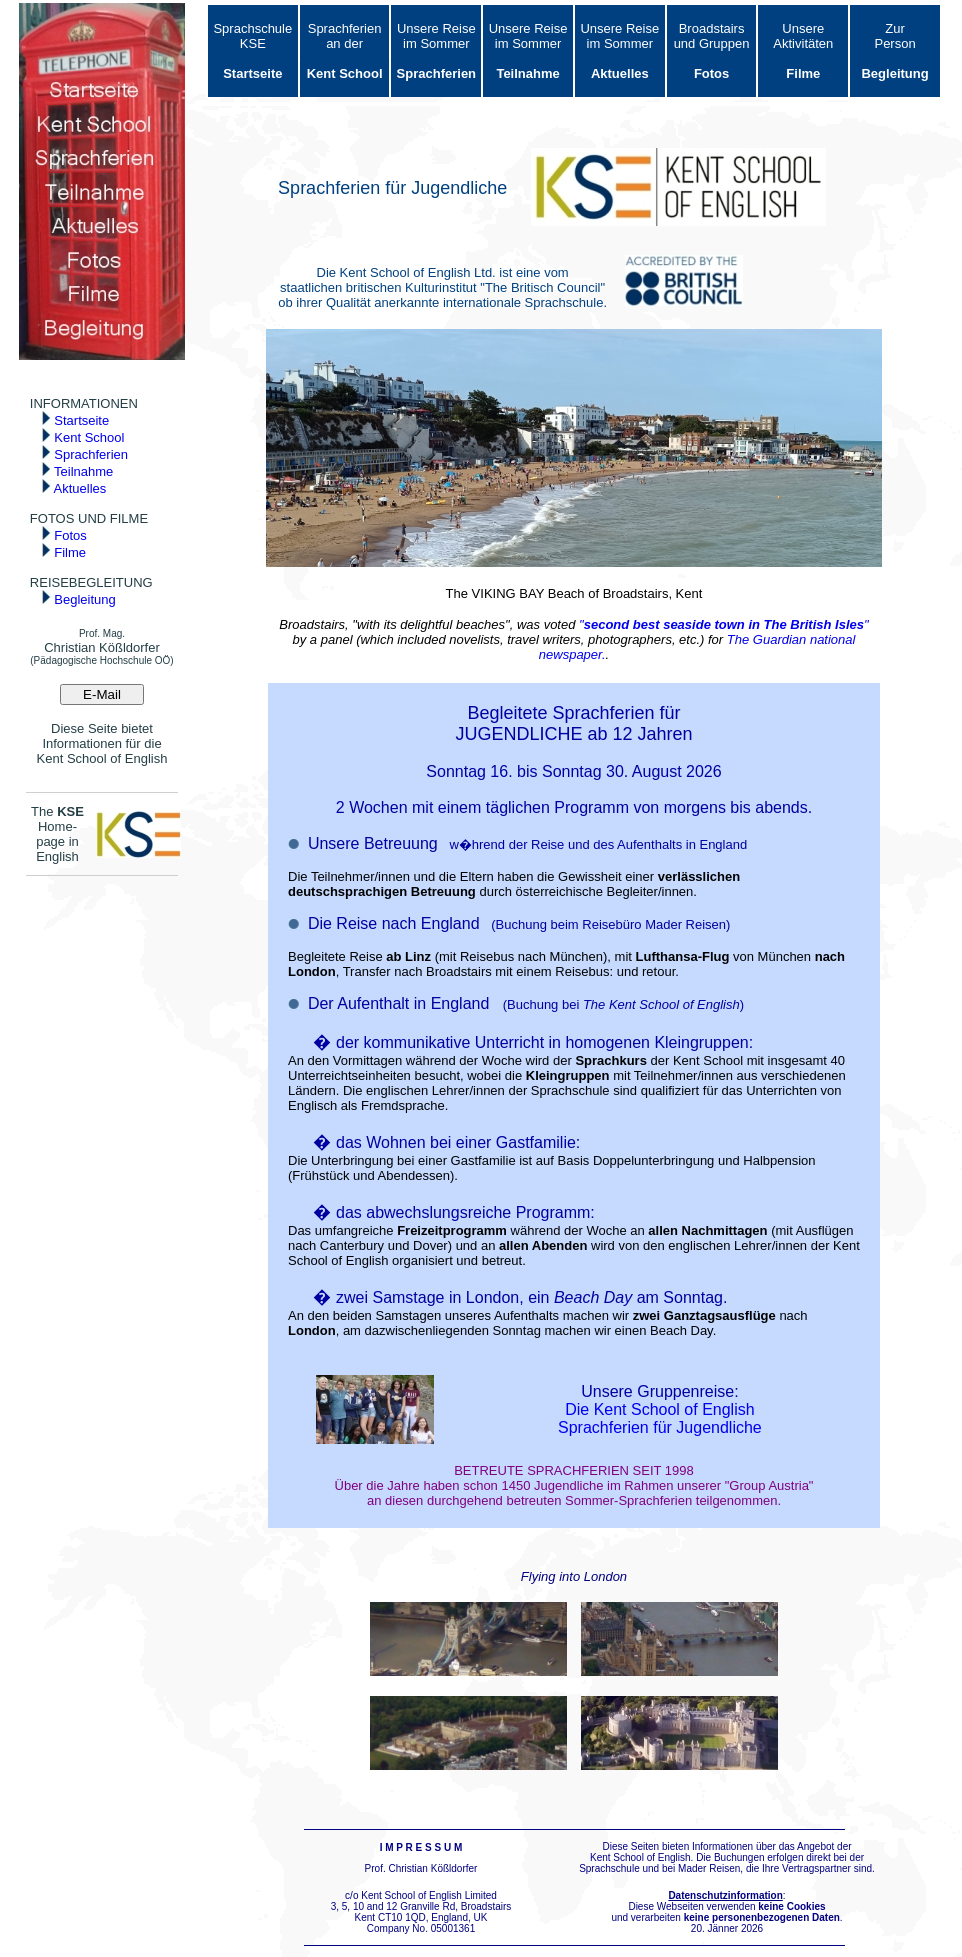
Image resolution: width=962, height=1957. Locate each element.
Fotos (64, 535)
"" (724, 624)
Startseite (75, 420)
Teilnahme (77, 471)
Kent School (83, 437)
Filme (63, 552)
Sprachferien (84, 454)
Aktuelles (74, 488)
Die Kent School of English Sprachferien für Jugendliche (660, 1418)
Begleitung (78, 599)
